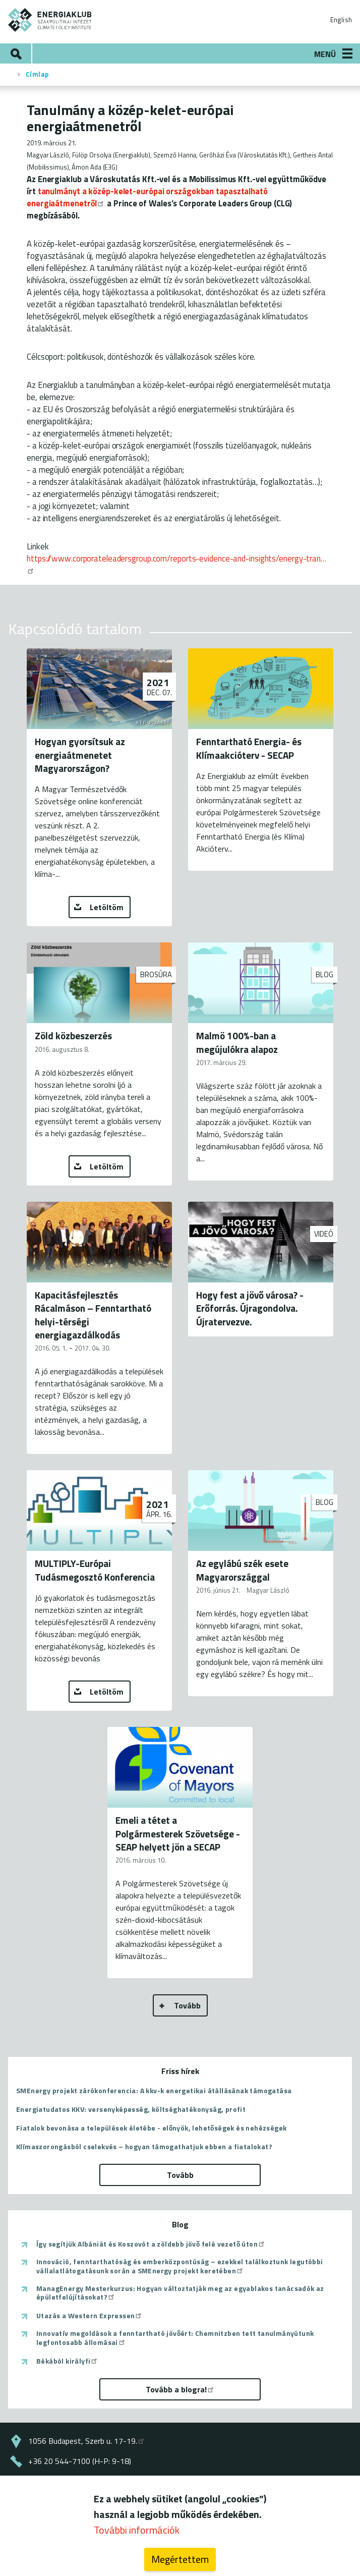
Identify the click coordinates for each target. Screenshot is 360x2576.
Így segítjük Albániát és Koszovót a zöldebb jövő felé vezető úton (151, 2244)
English (341, 20)
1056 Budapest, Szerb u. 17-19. (86, 2441)
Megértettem (180, 2563)
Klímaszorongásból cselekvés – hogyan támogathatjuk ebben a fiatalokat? (144, 2146)
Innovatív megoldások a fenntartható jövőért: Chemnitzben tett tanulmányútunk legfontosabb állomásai (175, 2337)
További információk (136, 2534)
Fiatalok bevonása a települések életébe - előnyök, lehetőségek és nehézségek (151, 2127)
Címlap (37, 74)
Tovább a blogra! (180, 2389)
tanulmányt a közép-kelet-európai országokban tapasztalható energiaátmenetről (147, 197)
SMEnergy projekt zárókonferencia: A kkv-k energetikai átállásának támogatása (153, 2090)
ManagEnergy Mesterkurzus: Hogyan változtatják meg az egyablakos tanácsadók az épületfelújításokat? (180, 2293)
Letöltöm (107, 907)
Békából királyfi (67, 2361)
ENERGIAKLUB (50, 20)
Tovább (187, 2005)
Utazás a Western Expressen (89, 2315)
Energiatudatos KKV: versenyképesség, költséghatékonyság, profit (131, 2109)
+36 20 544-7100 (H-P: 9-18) (79, 2461)
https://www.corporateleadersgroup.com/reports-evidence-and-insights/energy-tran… (176, 563)
